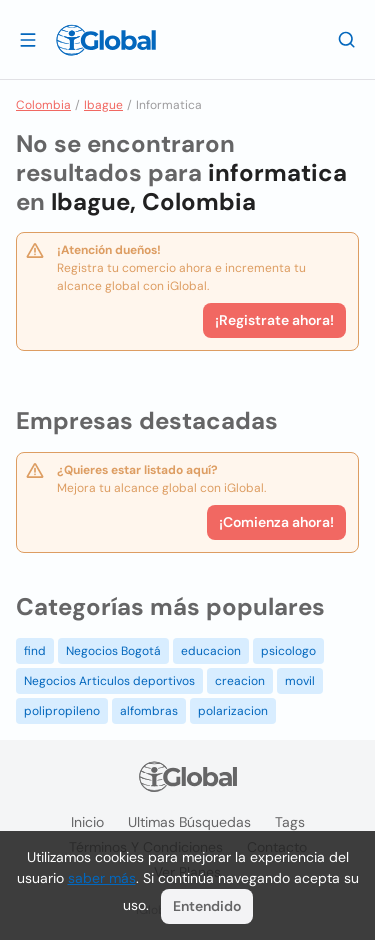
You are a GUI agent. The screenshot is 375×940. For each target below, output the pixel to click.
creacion (240, 681)
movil (300, 681)
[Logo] (106, 40)
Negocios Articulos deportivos (109, 681)
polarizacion (233, 711)
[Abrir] (28, 39)
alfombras (149, 711)
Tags (290, 822)
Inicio (87, 822)
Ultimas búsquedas (189, 822)
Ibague (103, 105)
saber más (102, 878)
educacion (211, 651)
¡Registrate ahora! (274, 320)
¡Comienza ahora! (276, 522)
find (35, 651)
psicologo (288, 651)
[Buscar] (347, 39)
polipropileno (62, 711)
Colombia (43, 105)
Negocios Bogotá (113, 651)
